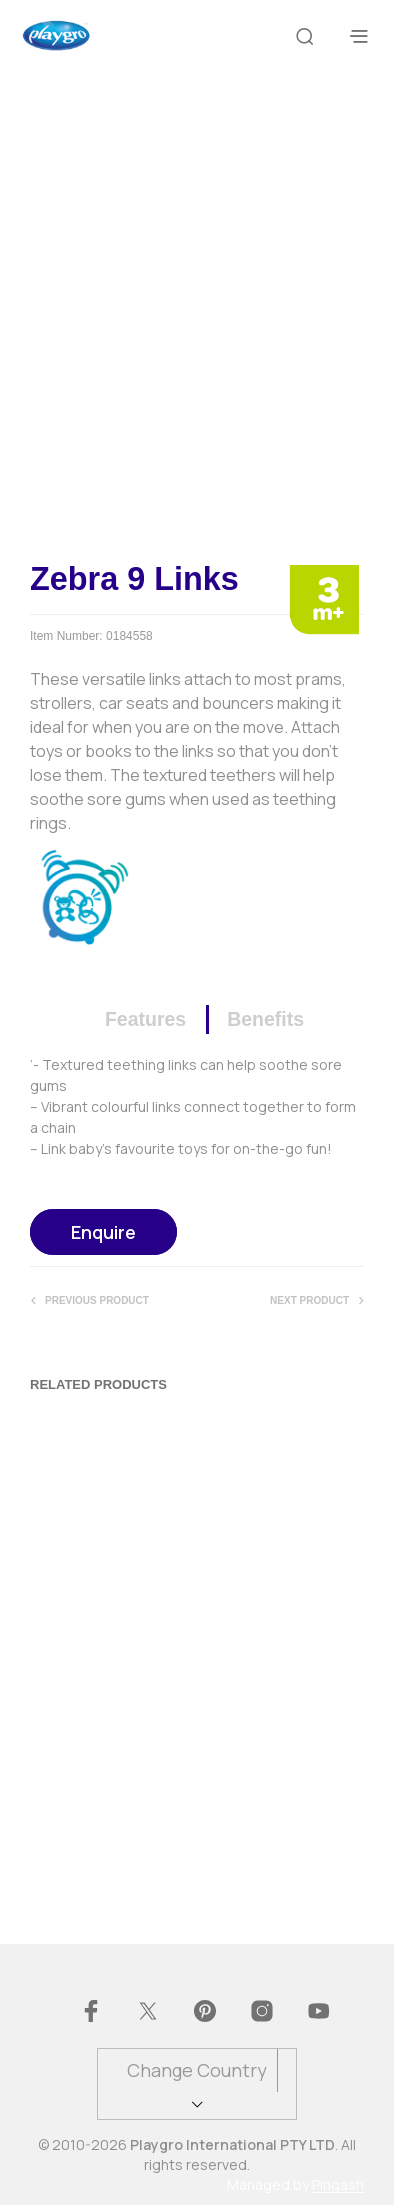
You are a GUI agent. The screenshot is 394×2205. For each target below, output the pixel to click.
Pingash (338, 2185)
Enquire (103, 1232)
